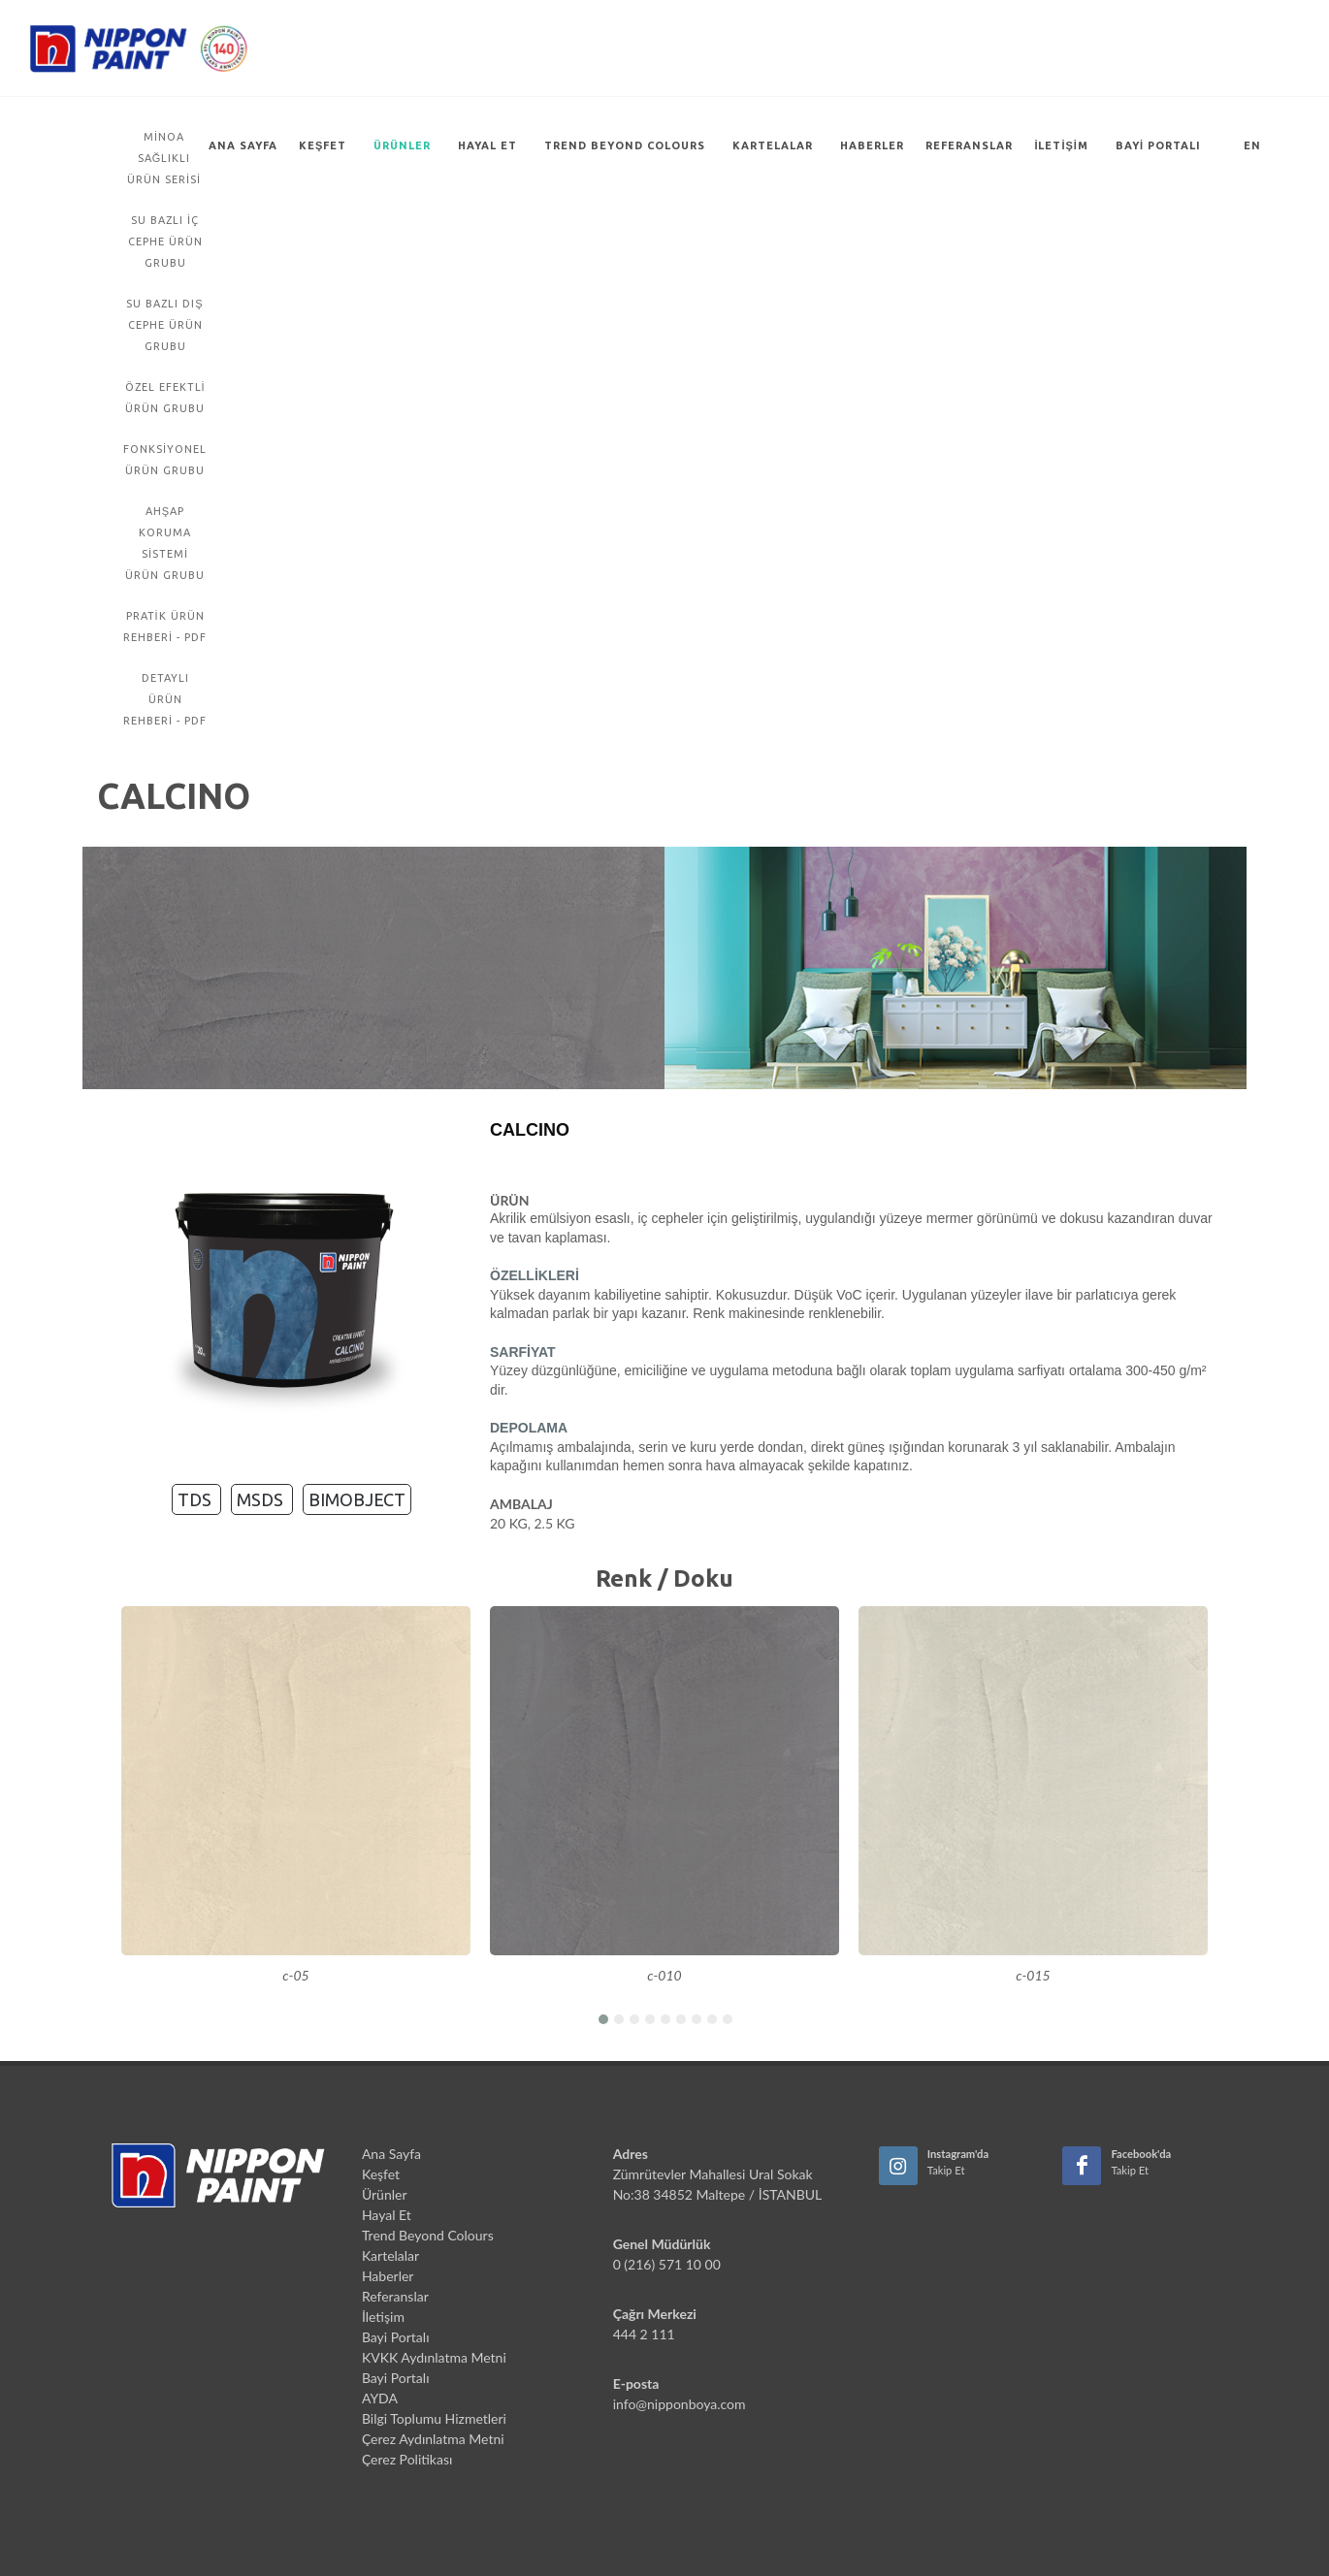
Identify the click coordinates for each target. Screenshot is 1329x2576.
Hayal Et (487, 145)
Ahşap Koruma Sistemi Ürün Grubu (165, 543)
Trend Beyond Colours (624, 145)
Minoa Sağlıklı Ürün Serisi (164, 158)
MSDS (262, 1499)
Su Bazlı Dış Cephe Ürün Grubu (164, 325)
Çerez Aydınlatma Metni (433, 2439)
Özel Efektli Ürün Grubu (165, 397)
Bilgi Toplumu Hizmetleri (434, 2418)
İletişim (1061, 145)
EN (1252, 145)
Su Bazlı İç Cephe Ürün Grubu (165, 241)
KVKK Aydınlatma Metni (434, 2357)
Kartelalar (772, 145)
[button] (602, 2018)
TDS (196, 1499)
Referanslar (969, 145)
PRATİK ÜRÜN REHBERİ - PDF (165, 626)
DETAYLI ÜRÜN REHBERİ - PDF (165, 699)
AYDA (380, 2398)
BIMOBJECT (356, 1499)
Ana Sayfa (243, 145)
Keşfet (322, 145)
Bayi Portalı (1158, 145)
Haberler (872, 145)
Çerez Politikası (407, 2459)
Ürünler (402, 145)
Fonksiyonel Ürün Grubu (165, 459)
